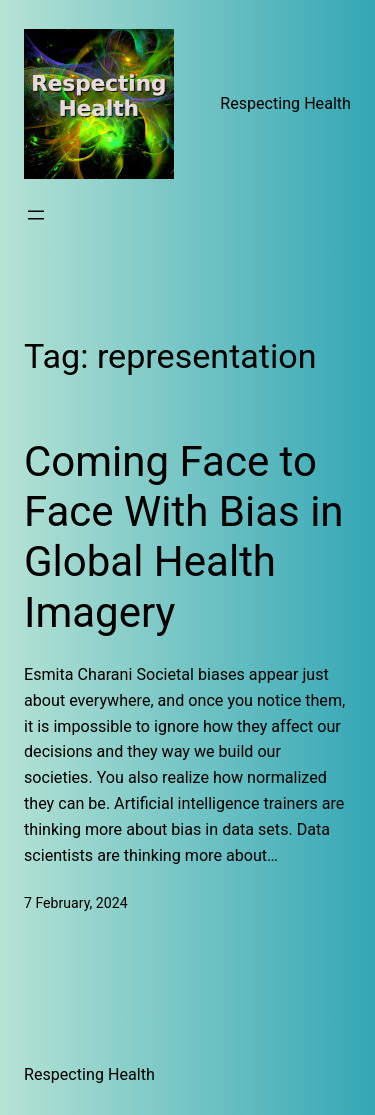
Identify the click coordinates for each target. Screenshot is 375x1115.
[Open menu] (36, 215)
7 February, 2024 (76, 903)
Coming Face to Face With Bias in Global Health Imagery (184, 537)
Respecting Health (285, 103)
